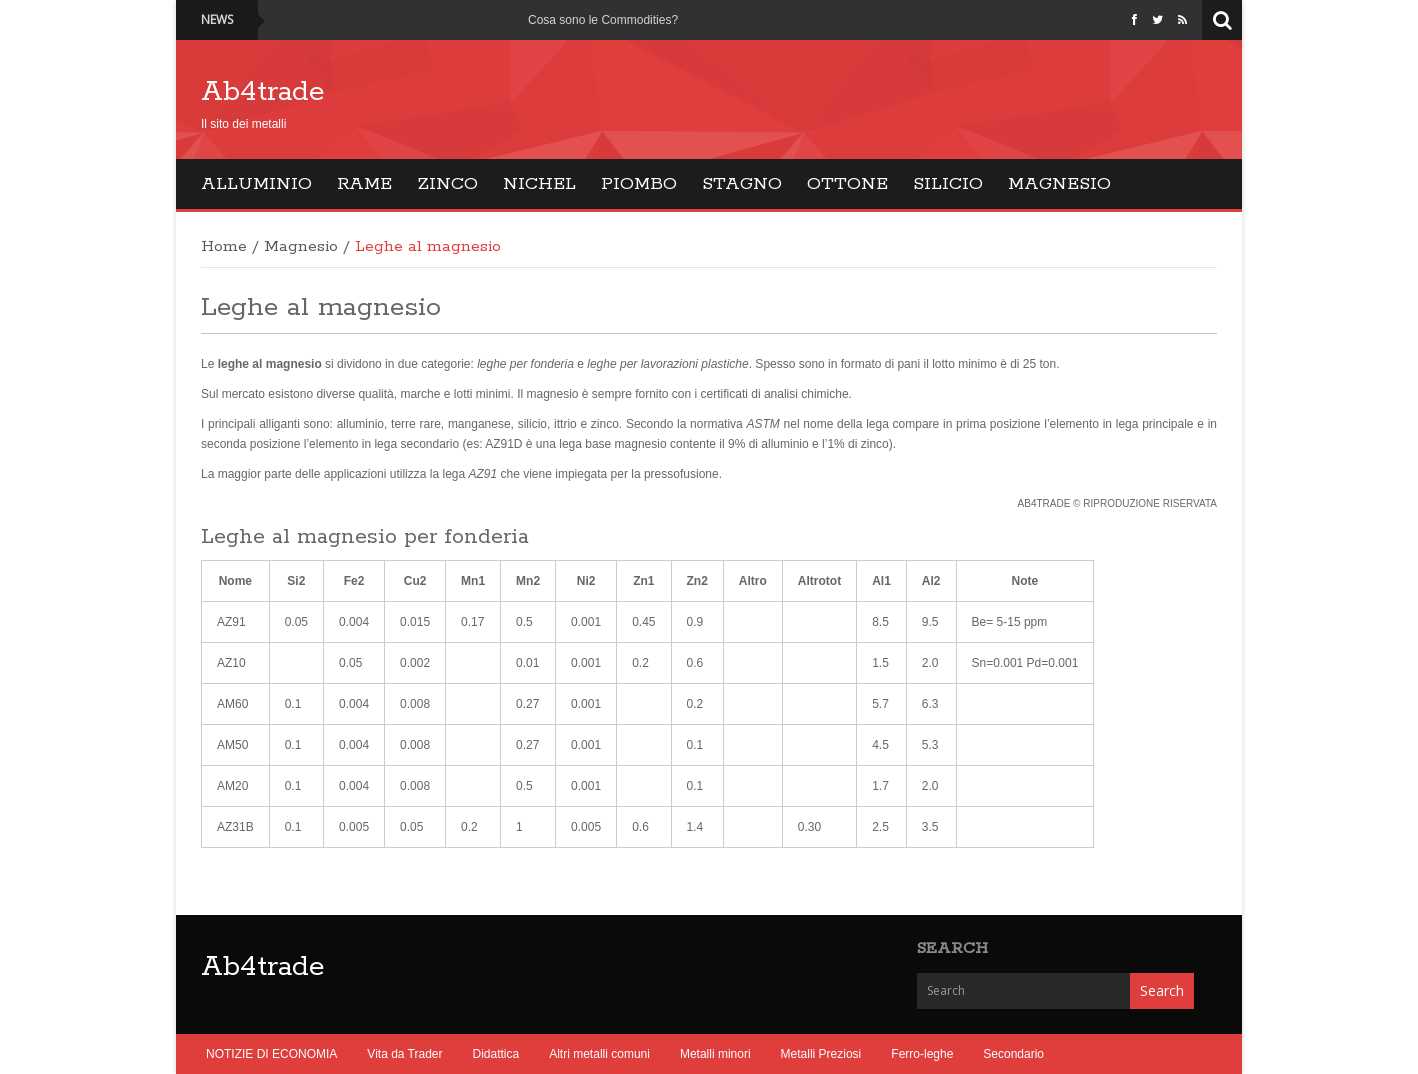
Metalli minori (715, 1054)
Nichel (539, 184)
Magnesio (1059, 184)
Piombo (639, 184)
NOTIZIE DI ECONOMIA (271, 1054)
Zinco (447, 184)
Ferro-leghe (922, 1054)
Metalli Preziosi (821, 1054)
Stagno (742, 184)
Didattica (496, 1054)
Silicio (948, 184)
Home (224, 247)
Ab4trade (263, 92)
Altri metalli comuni (599, 1054)
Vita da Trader (404, 1054)
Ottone (847, 184)
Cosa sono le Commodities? (603, 20)
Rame (364, 184)
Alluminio (256, 184)
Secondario (1013, 1054)
